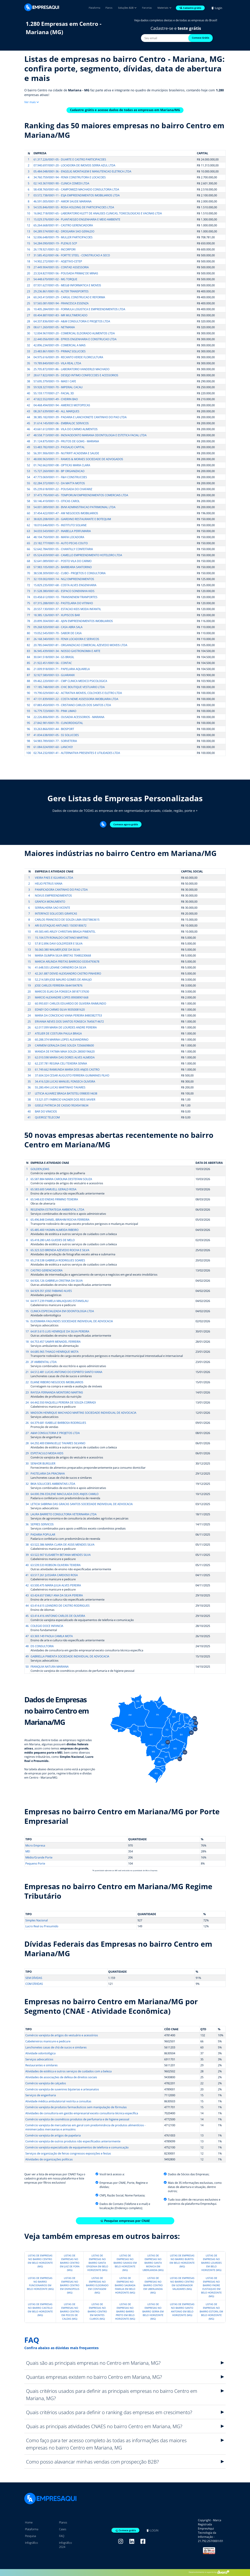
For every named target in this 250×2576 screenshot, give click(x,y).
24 (29, 1015)
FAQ (61, 2536)
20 (29, 991)
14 (29, 955)
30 (29, 1051)
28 (29, 1039)
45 (27, 1616)
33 (29, 1069)
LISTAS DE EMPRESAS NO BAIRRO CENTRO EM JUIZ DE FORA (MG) (70, 2263)
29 (29, 1045)
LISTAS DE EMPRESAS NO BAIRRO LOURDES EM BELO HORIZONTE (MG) (211, 2263)
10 (29, 931)
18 (29, 979)
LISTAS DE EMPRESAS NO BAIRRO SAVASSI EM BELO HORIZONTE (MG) (125, 2263)
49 (27, 1656)
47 (27, 1636)
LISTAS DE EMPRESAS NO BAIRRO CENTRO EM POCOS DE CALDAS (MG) (69, 2311)
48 (27, 1646)
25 (29, 1021)
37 (29, 1093)
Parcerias (147, 7)
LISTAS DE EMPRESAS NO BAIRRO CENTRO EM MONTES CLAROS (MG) (97, 2311)
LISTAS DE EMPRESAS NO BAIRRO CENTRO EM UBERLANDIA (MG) (153, 2285)
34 (29, 1075)
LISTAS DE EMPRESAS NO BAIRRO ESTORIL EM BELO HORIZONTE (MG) (211, 2311)
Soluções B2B (127, 7)
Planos (108, 7)
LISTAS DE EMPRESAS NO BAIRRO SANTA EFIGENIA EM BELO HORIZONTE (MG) (97, 2263)
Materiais (164, 7)
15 (29, 961)
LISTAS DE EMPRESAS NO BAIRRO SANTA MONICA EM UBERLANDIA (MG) (153, 2263)
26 (29, 1027)
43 (27, 1595)
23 (29, 1009)
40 (29, 1111)
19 (29, 985)
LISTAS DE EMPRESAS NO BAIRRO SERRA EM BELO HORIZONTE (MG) (153, 2311)
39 (29, 1105)
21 (29, 997)
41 (29, 1117)
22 (29, 1003)
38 (29, 1099)
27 (29, 1033)
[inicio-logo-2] (41, 7)
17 (29, 973)
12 (29, 943)
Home (29, 2522)
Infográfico (31, 2543)
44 (27, 1606)
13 (29, 950)
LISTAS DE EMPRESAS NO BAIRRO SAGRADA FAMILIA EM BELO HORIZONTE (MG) (125, 2285)
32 (29, 1063)
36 (29, 1087)
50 (27, 1667)
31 (29, 1057)
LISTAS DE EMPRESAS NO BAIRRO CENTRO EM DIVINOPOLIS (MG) (69, 2285)
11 (29, 938)
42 (27, 1585)
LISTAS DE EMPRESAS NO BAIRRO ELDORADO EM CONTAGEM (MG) (97, 2285)
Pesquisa (30, 2536)
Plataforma (94, 7)
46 (27, 1626)
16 (29, 967)
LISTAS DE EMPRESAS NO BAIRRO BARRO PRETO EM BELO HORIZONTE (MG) (125, 2311)
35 (29, 1081)
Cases (62, 2529)
